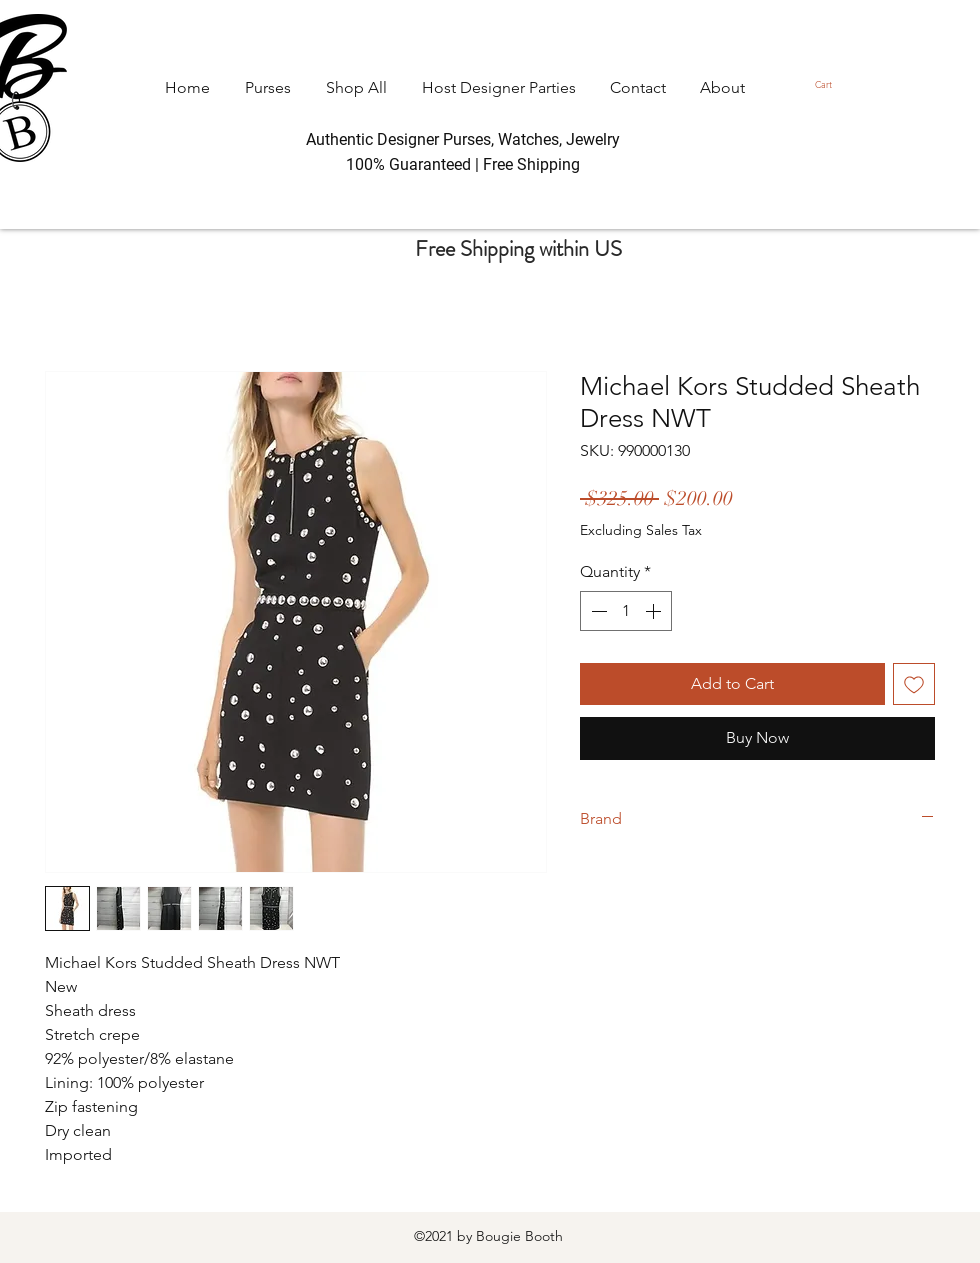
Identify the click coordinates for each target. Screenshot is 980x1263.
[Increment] (655, 611)
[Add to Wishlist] (914, 684)
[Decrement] (597, 611)
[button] (828, 85)
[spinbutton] (626, 611)
